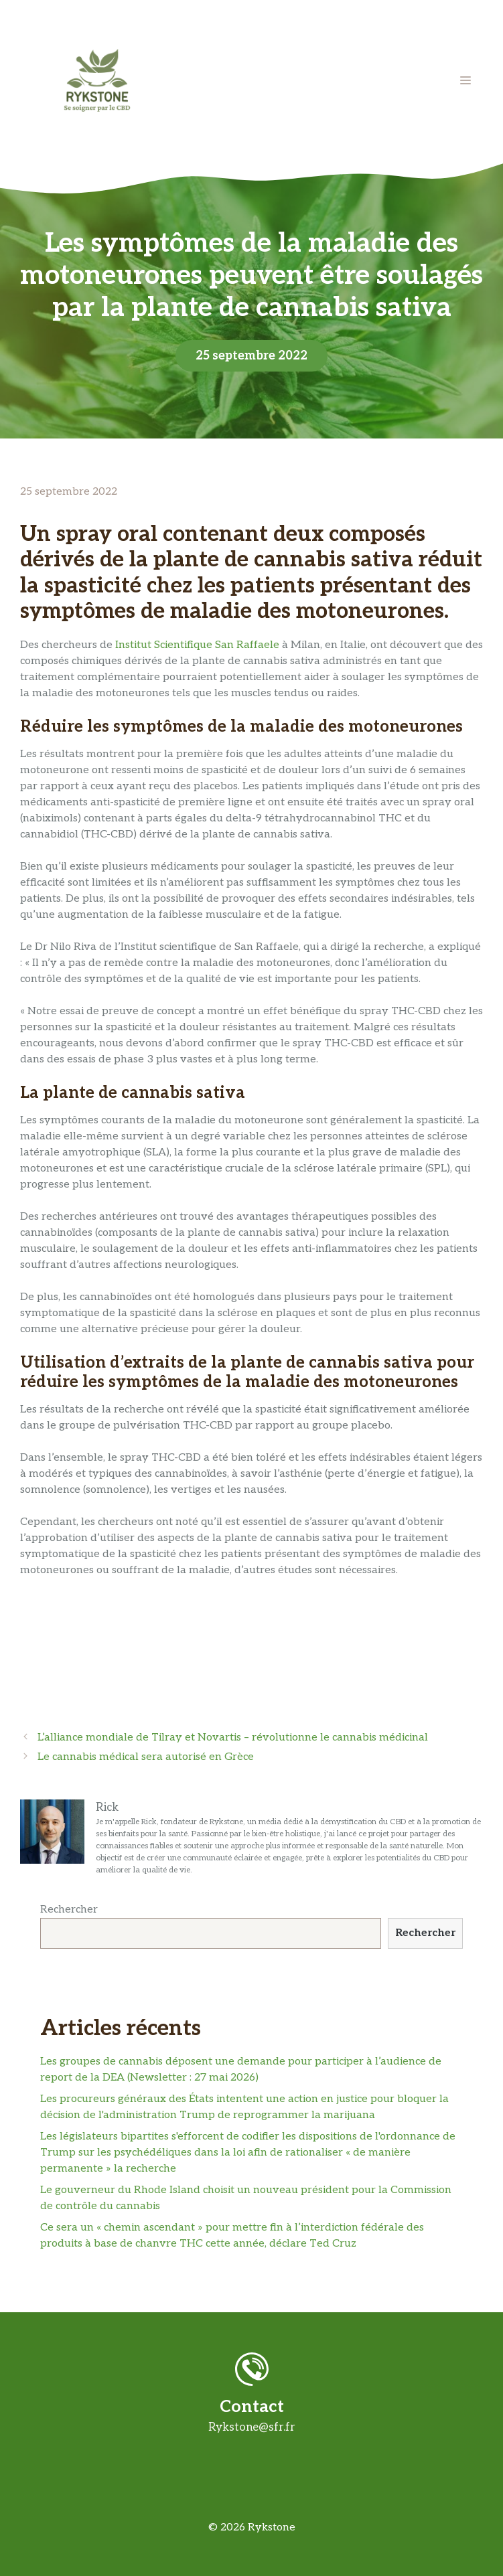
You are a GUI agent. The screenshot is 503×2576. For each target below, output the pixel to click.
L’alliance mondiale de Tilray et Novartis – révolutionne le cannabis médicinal (233, 1737)
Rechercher (69, 1909)
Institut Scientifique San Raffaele (197, 645)
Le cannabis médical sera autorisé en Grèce (146, 1757)
